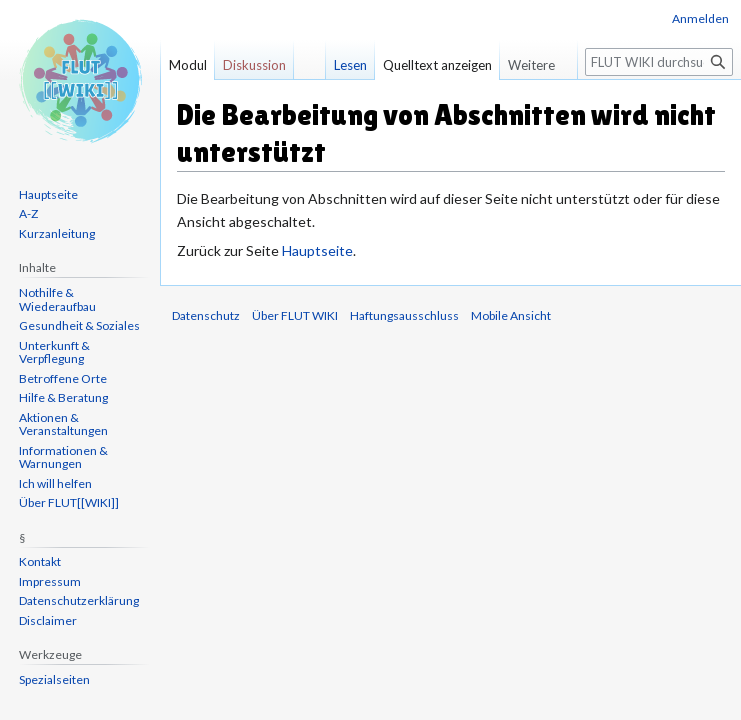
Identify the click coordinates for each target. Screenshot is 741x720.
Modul (188, 65)
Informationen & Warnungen (63, 457)
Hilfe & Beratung (63, 397)
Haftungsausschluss (404, 315)
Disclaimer (48, 620)
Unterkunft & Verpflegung (54, 352)
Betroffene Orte (63, 378)
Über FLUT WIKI (295, 315)
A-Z (28, 213)
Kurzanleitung (57, 233)
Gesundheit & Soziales (79, 325)
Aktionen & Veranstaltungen (63, 424)
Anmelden (700, 18)
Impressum (50, 581)
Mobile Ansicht (511, 315)
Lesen (350, 65)
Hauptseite (317, 250)
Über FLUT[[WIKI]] (69, 502)
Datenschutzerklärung (79, 600)
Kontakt (40, 561)
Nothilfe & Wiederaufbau (57, 299)
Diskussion (254, 65)
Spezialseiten (54, 679)
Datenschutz (206, 315)
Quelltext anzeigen (437, 65)
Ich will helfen (55, 483)
